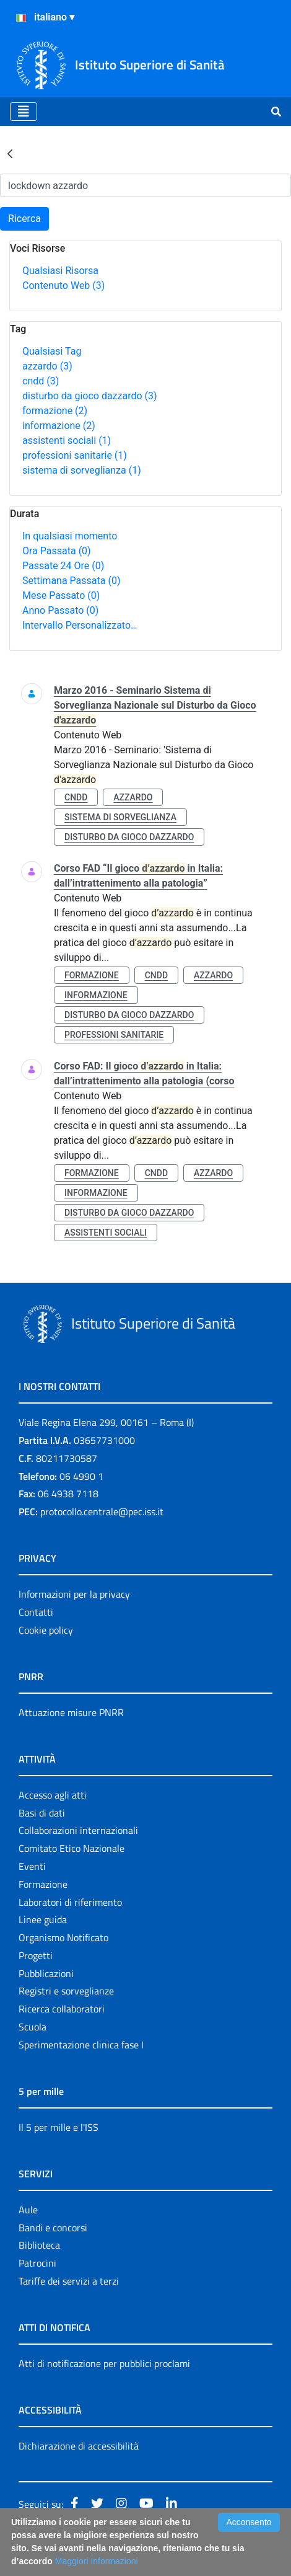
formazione (54, 411)
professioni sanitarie (74, 455)
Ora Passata (56, 551)
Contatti (36, 1611)
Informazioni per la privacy (74, 1594)
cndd (40, 381)
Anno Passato (60, 610)
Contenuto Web (63, 285)
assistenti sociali (66, 440)
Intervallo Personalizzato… (79, 625)
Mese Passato (61, 595)
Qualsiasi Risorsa (60, 271)
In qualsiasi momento (69, 536)
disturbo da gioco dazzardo (89, 396)
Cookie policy (46, 1629)
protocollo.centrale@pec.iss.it (101, 1511)
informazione (58, 426)
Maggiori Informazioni (96, 2561)
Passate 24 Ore (63, 566)
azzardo (47, 366)
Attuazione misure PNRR (71, 1712)
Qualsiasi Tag (51, 351)
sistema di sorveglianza (81, 470)
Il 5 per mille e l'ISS (58, 2127)
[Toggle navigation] (23, 111)
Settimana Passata (71, 580)
